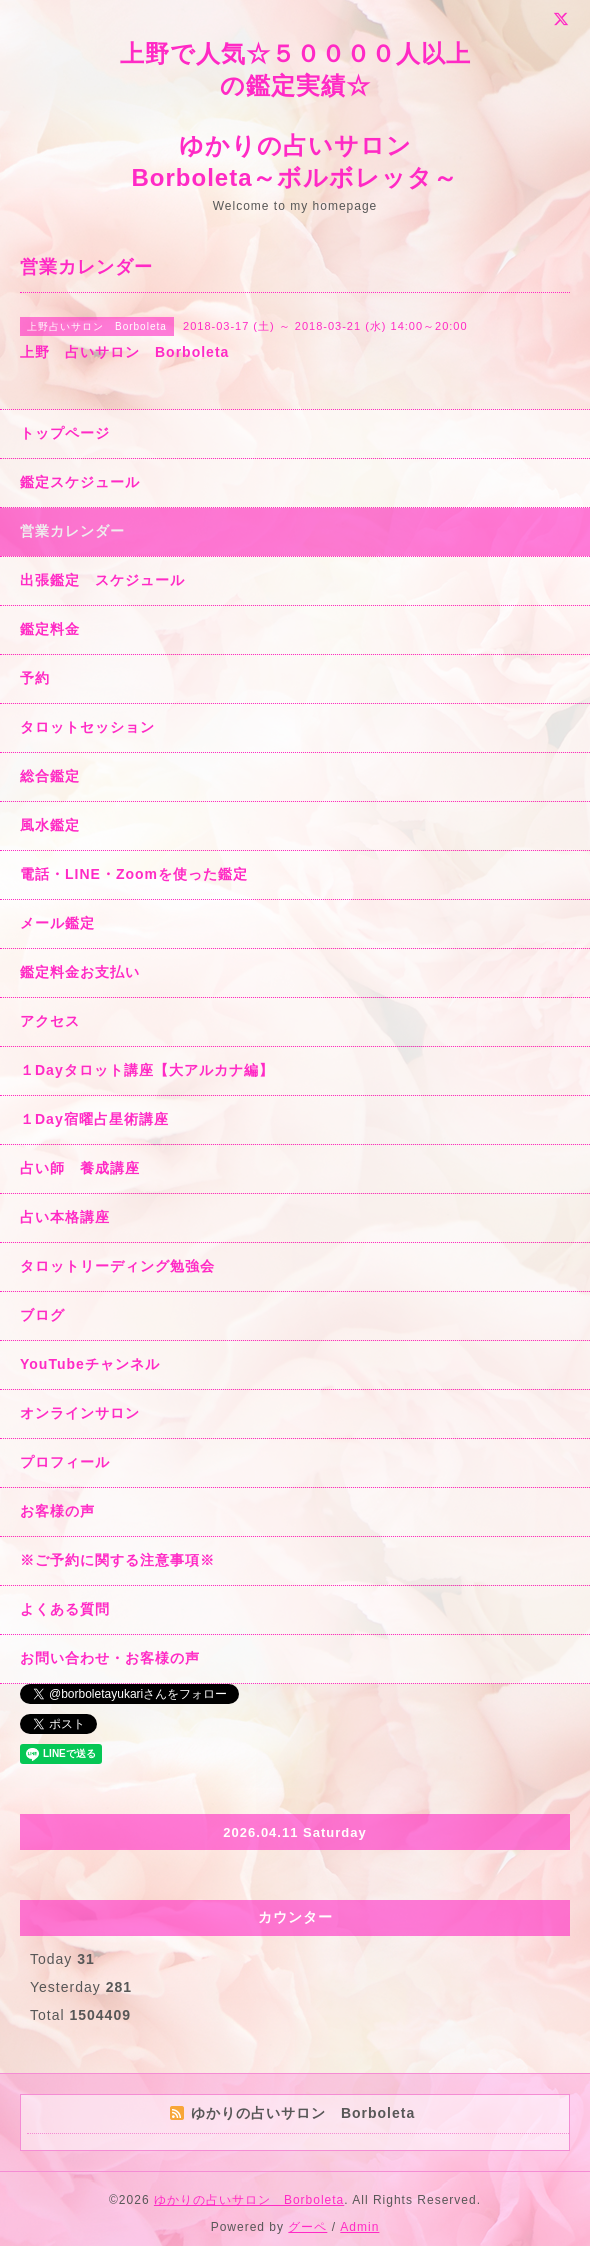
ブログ (42, 1315)
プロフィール (65, 1462)
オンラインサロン (80, 1413)
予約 (35, 678)
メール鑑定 (57, 923)
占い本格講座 (65, 1217)
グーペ (307, 2227)
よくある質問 (65, 1609)
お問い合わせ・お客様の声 (110, 1658)
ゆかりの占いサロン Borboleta (249, 2200)
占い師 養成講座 (80, 1168)
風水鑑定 (50, 825)
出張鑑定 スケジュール (102, 580)
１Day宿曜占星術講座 (94, 1119)
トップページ (65, 433)
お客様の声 (57, 1511)
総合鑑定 (50, 776)
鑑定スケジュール (80, 482)
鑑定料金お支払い (80, 972)
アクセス (50, 1021)
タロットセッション (87, 727)
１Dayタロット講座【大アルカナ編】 (147, 1070)
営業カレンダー (72, 531)
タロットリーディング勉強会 (117, 1266)
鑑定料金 (50, 629)
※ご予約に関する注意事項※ (117, 1560)
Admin (359, 2227)
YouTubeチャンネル (90, 1364)
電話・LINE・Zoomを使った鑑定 (134, 874)
